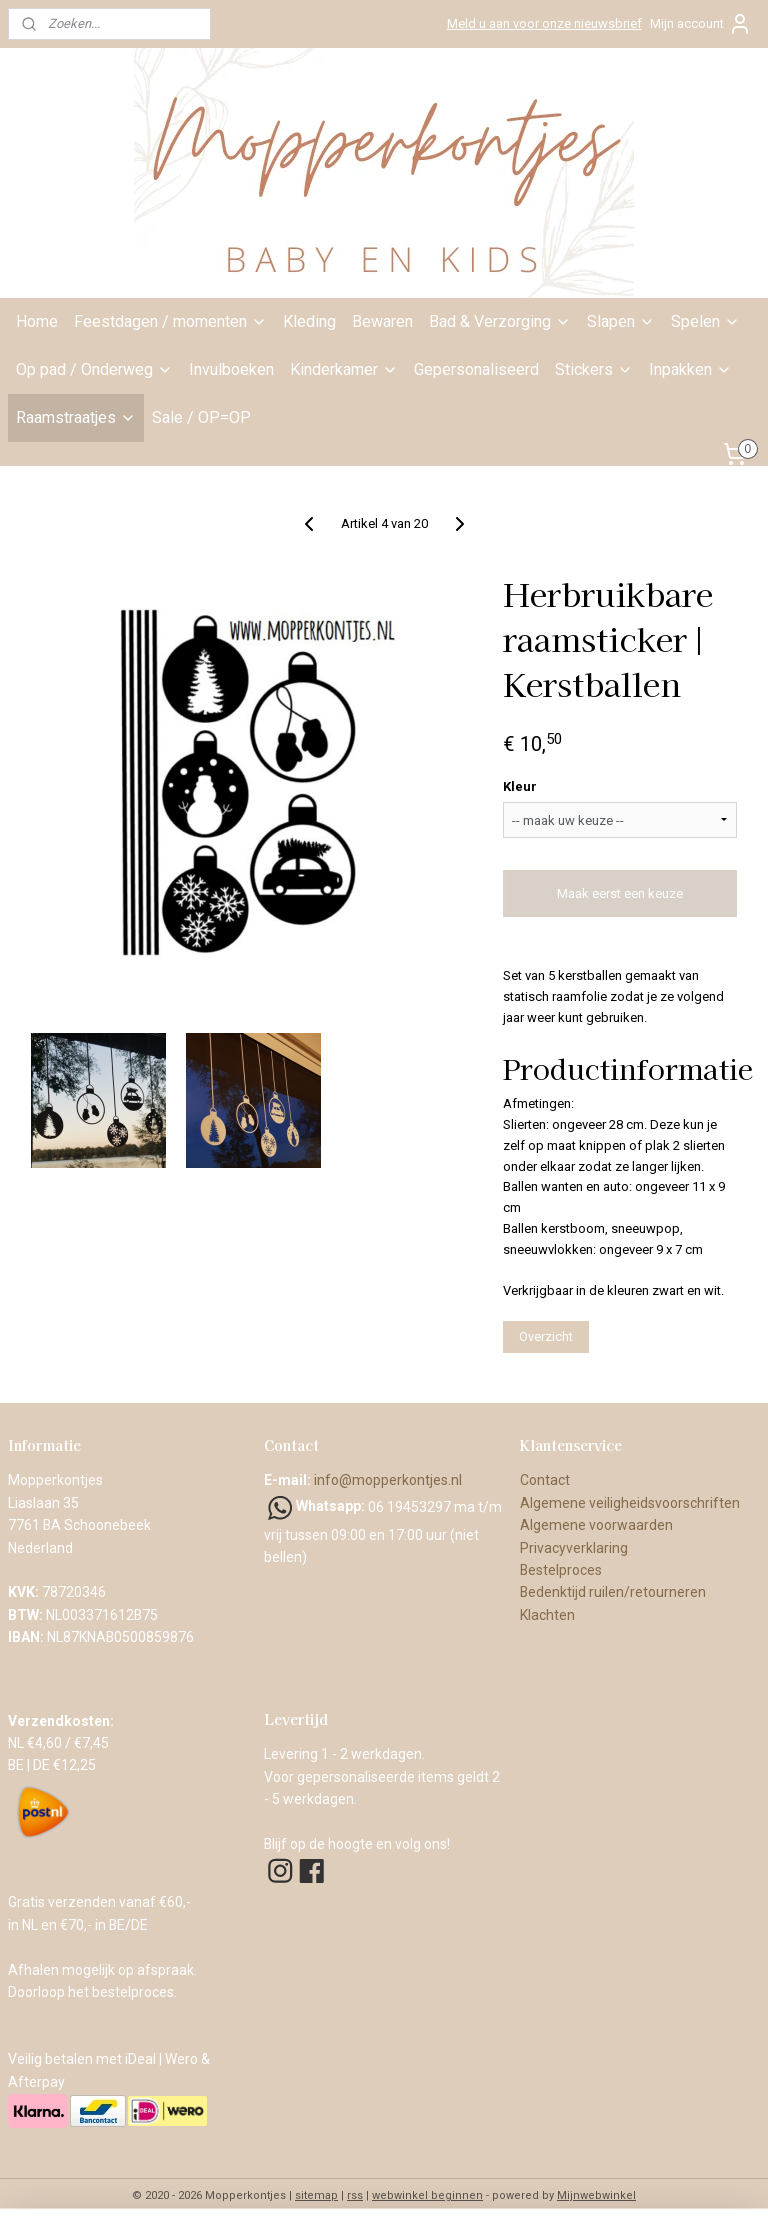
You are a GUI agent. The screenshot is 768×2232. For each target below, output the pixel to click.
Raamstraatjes (76, 417)
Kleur (520, 786)
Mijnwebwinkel (596, 2195)
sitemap (316, 2195)
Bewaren (382, 321)
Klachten (547, 1615)
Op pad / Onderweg (94, 369)
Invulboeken (231, 369)
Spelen (705, 321)
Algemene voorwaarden (598, 1525)
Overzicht (546, 1336)
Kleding (309, 321)
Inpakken (690, 369)
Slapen (621, 321)
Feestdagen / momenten (170, 321)
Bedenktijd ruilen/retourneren (613, 1592)
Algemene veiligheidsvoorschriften (630, 1503)
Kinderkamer (344, 369)
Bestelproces (561, 1570)
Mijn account (701, 24)
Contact (545, 1480)
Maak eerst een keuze (620, 893)
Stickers (594, 369)
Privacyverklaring (574, 1548)
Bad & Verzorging (500, 321)
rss (355, 2195)
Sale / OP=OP (201, 417)
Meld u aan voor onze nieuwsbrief (544, 23)
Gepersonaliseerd (476, 369)
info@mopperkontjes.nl (388, 1480)
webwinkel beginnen (427, 2195)
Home (37, 321)
